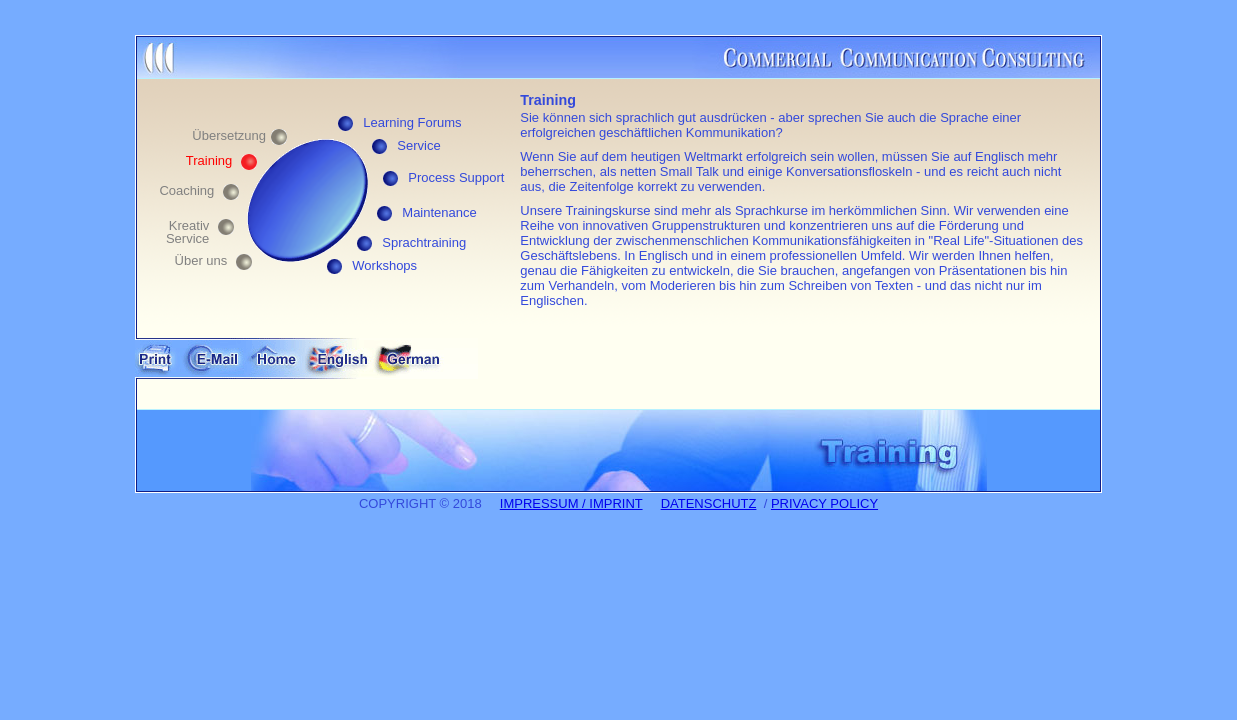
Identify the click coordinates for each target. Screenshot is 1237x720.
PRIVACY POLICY (824, 503)
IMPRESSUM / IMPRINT (571, 503)
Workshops (384, 265)
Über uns (201, 260)
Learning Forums (412, 122)
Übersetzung (229, 135)
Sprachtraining (424, 242)
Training (209, 160)
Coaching (186, 190)
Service (418, 145)
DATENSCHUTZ (709, 503)
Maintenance (439, 212)
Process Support (456, 177)
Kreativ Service (187, 232)
